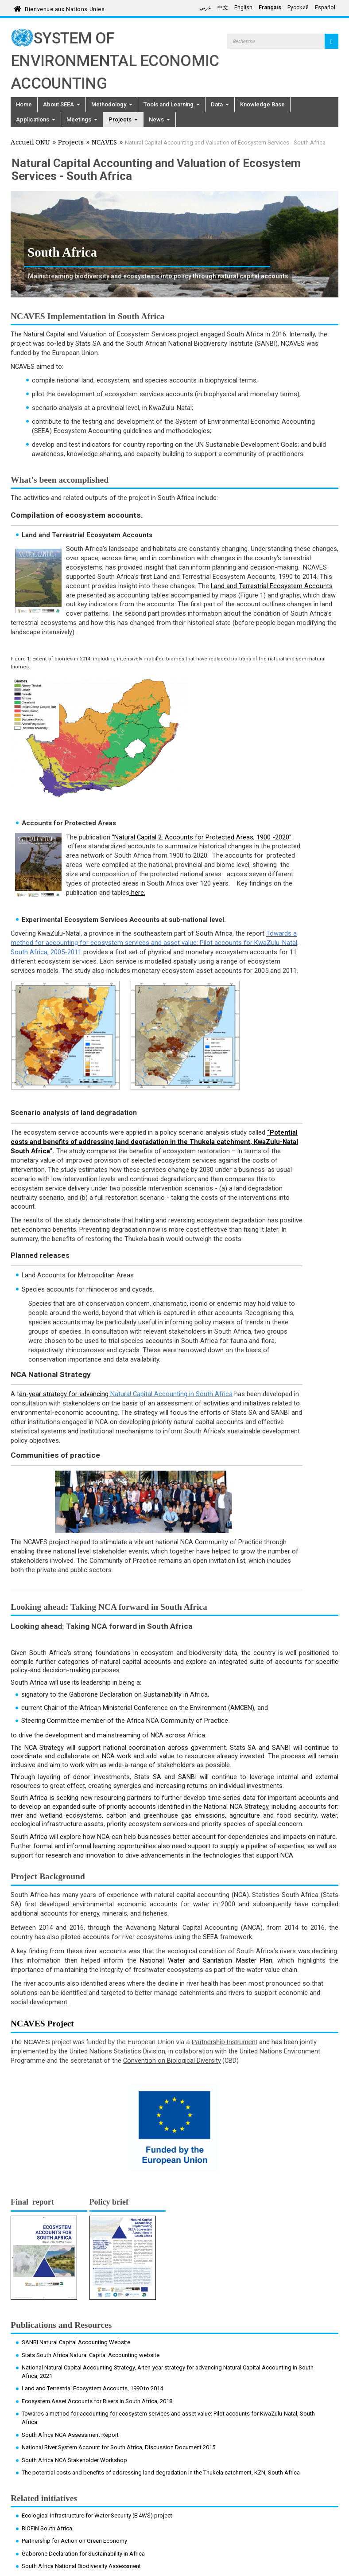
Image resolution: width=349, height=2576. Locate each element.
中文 (222, 7)
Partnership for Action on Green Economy (74, 2540)
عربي (205, 7)
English (243, 7)
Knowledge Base (262, 104)
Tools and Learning (171, 104)
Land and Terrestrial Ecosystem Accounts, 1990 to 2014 (92, 2388)
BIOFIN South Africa (47, 2528)
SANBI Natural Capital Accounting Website (76, 2342)
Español (325, 7)
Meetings (81, 119)
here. (137, 893)
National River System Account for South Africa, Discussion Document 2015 (118, 2447)
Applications (35, 119)
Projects (123, 119)
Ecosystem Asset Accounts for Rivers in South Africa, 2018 (97, 2401)
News (159, 119)
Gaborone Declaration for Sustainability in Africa (83, 2553)
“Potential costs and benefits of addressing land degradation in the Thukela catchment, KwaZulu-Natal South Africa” (154, 1141)
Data (220, 104)
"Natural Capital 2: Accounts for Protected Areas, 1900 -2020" (201, 837)
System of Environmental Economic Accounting (115, 61)
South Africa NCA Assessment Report (70, 2435)
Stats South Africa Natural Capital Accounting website (90, 2355)
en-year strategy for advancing (64, 1394)
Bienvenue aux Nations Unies (65, 7)
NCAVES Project (42, 2023)
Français (270, 7)
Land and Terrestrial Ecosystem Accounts (272, 586)
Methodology (111, 104)
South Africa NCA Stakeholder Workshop (74, 2460)
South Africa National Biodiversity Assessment (81, 2566)
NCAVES (104, 143)
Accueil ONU (30, 143)
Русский (298, 7)
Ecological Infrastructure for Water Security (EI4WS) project (97, 2515)
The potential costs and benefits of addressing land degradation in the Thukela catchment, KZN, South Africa (161, 2472)
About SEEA (61, 104)
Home (24, 104)
